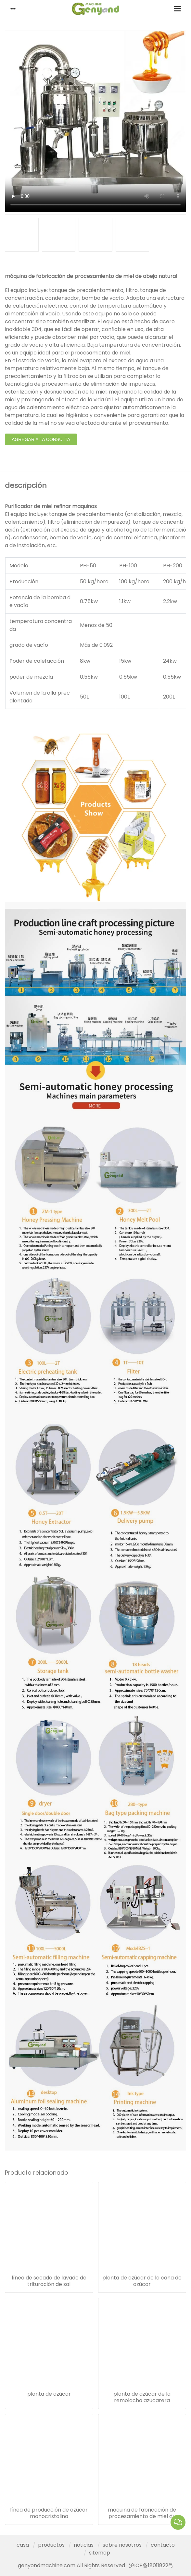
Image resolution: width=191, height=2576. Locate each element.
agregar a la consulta (41, 439)
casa (23, 2545)
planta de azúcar (49, 2394)
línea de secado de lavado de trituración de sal (49, 2281)
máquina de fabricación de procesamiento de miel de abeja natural (142, 2513)
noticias (84, 2545)
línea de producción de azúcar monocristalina (49, 2513)
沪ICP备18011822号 (151, 2565)
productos (51, 2545)
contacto (163, 2545)
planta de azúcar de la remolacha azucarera (142, 2397)
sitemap (99, 2552)
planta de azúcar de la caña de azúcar (142, 2281)
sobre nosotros (122, 2545)
